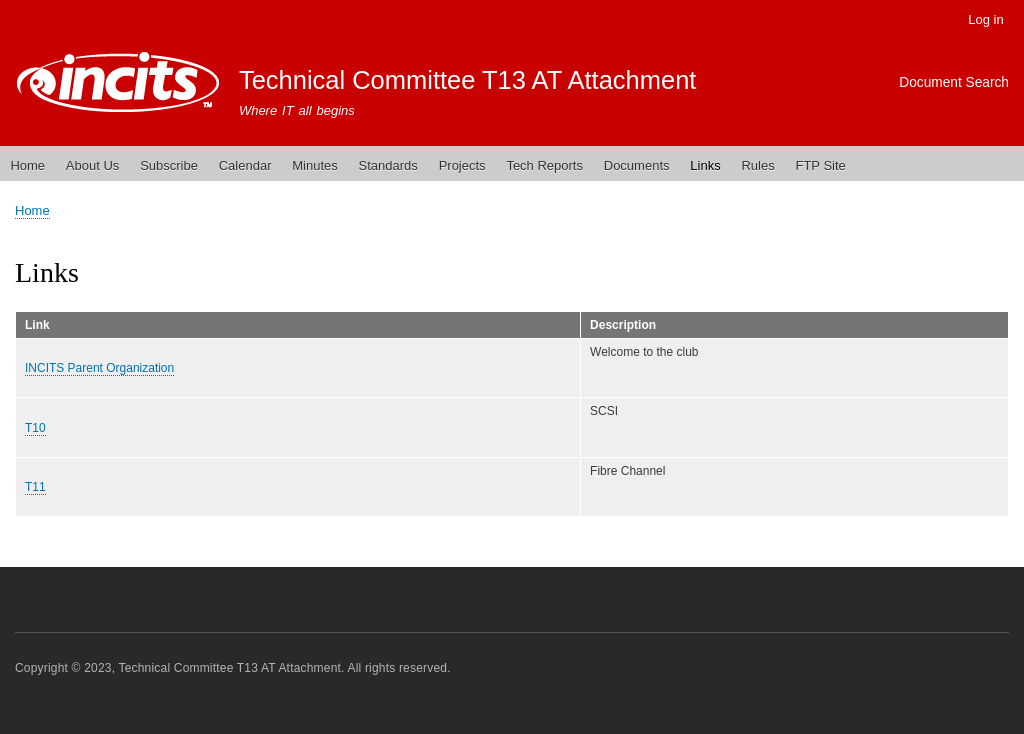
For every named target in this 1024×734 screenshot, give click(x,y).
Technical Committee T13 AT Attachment (468, 80)
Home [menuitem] (27, 165)
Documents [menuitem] (637, 165)
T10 (35, 428)
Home (32, 210)
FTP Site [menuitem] (820, 165)
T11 (35, 487)
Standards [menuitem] (388, 165)
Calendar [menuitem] (245, 165)
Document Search (954, 82)
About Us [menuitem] (92, 165)
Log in (985, 19)
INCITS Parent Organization (99, 368)
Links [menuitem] (705, 165)
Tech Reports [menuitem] (544, 165)
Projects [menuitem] (462, 165)
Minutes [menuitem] (315, 165)
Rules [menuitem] (757, 165)
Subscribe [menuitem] (169, 165)
